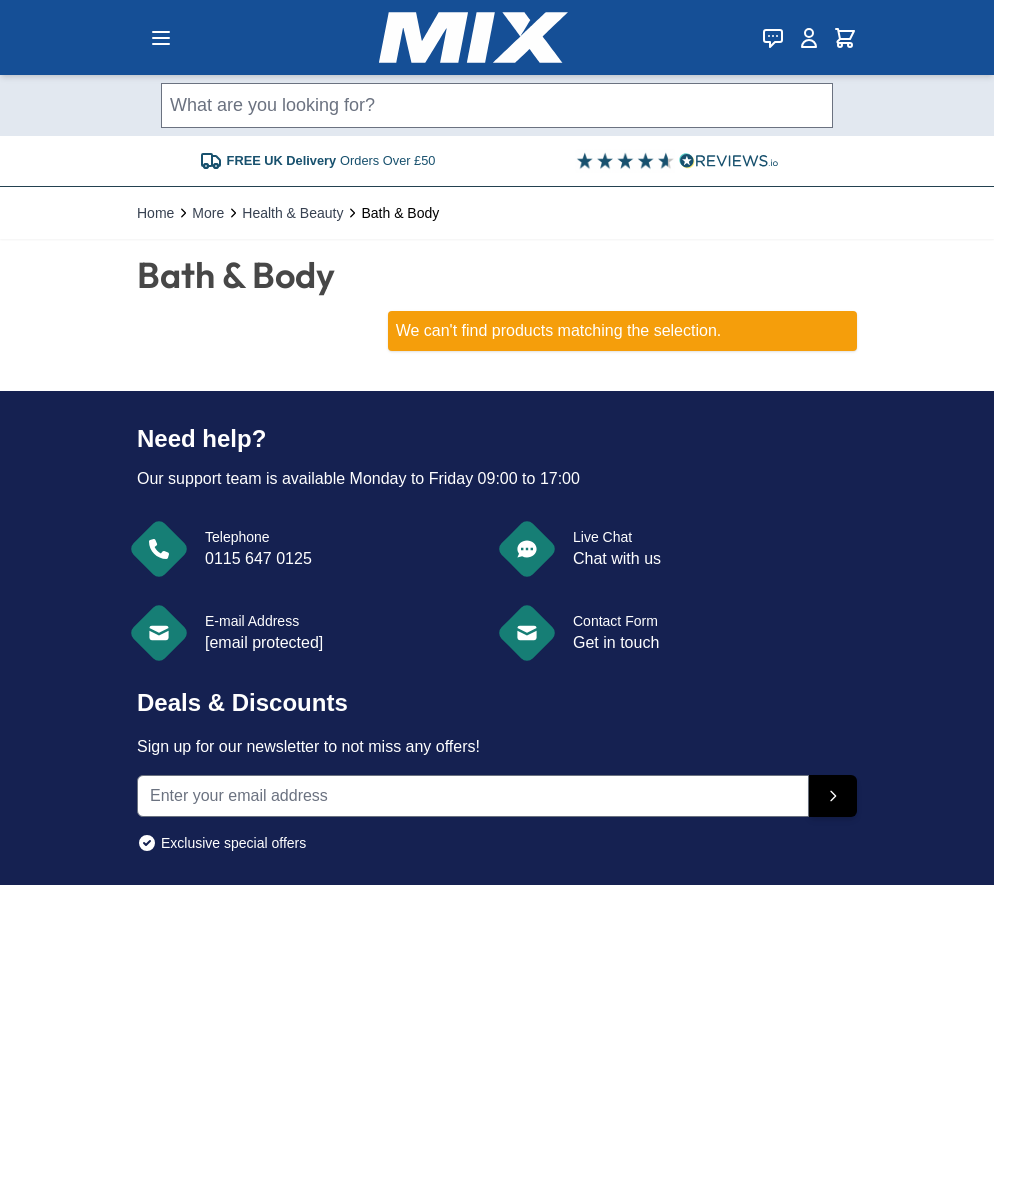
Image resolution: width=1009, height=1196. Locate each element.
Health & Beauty (292, 213)
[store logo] (473, 37)
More (208, 213)
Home (155, 213)
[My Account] (809, 38)
